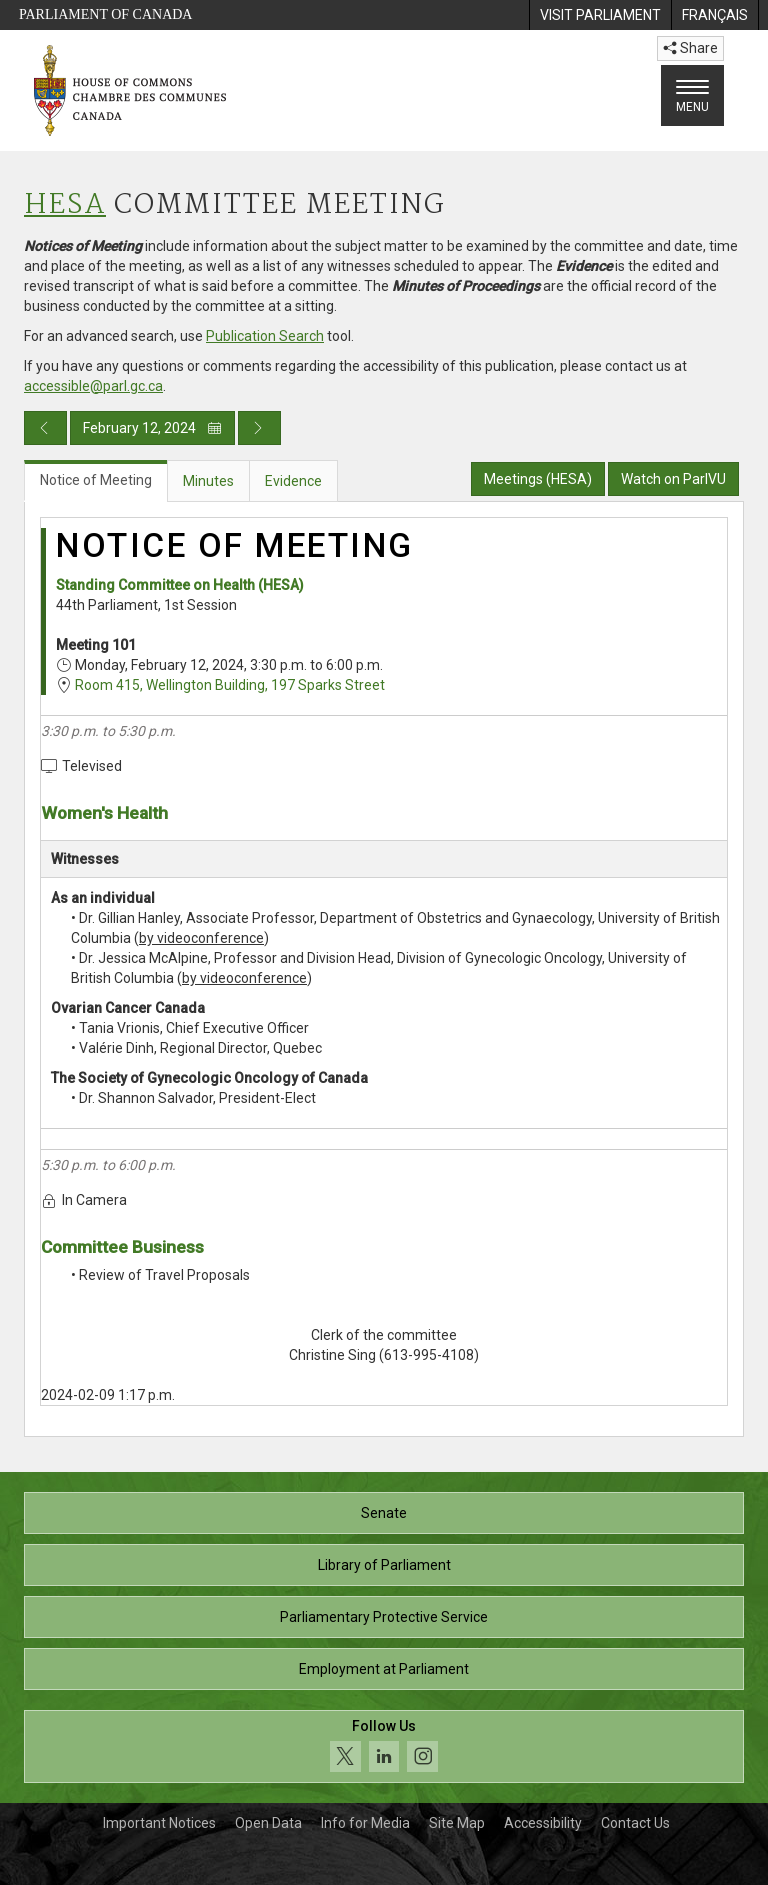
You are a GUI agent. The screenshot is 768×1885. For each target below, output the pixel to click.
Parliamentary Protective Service (384, 1617)
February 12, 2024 (152, 428)
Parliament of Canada (105, 14)
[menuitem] (600, 15)
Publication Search (265, 336)
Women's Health (104, 813)
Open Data (268, 1823)
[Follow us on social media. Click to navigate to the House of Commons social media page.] (384, 1746)
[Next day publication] (259, 428)
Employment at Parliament (384, 1669)
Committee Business (122, 1247)
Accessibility (543, 1823)
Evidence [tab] (293, 481)
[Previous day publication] (45, 428)
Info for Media (365, 1823)
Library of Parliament (384, 1565)
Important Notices (159, 1823)
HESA (65, 205)
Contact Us (635, 1823)
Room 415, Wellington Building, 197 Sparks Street (230, 685)
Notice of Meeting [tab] (96, 480)
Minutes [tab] (208, 481)
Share (690, 48)
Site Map (457, 1823)
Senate (384, 1513)
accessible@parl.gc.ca (93, 386)
